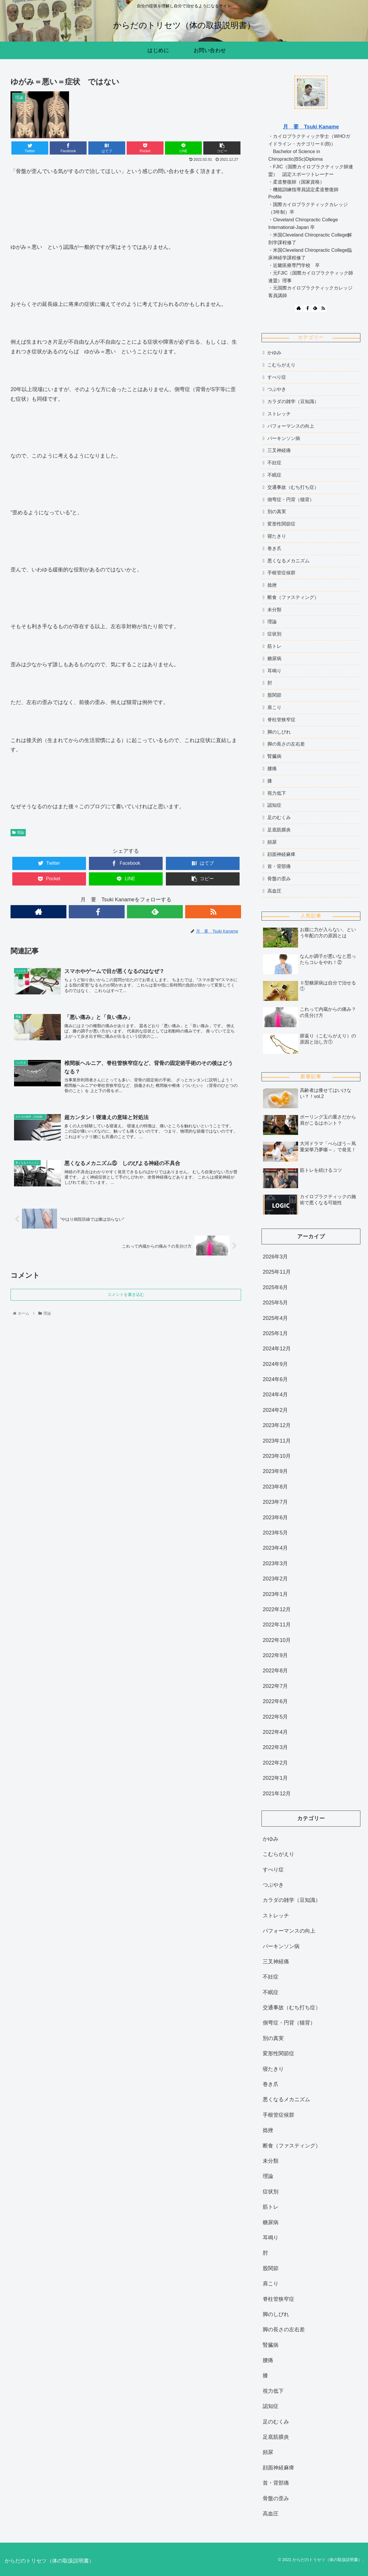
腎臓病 (274, 756)
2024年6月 (275, 1379)
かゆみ (274, 352)
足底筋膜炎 (279, 829)
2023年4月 (275, 1548)
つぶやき (276, 389)
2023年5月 (275, 1533)
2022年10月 (277, 1640)
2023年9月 (275, 1471)
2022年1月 (275, 1778)
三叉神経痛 (279, 450)
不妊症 (274, 462)
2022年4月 (275, 1732)
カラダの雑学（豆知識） (293, 401)
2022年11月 (277, 1625)
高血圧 (274, 890)
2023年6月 (275, 1517)
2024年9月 (275, 1364)
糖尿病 (274, 658)
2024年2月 (275, 1410)
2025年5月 (275, 1303)
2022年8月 (275, 1671)
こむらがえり (281, 364)
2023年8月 (275, 1487)
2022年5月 (275, 1717)
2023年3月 (275, 1563)
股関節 (274, 695)
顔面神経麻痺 (281, 854)
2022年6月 (275, 1701)
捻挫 (272, 585)
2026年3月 (275, 1257)
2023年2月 (275, 1579)
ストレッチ (279, 413)
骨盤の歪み (279, 878)
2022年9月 (275, 1655)
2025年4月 (275, 1318)
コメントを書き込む (125, 1297)
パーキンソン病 (283, 438)
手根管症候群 (281, 572)
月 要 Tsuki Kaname (311, 127)
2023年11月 (277, 1441)
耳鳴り (274, 670)
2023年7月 (275, 1502)
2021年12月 (277, 1793)
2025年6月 (275, 1287)
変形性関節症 (281, 523)
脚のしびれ (279, 731)
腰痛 (272, 768)
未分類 (274, 609)
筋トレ (274, 646)
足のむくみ (279, 817)
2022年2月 (275, 1763)
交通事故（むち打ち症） (293, 487)
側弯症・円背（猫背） (290, 499)
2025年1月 (275, 1333)
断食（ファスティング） (293, 597)
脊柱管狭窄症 (281, 719)
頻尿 (272, 842)
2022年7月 (275, 1686)
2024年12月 (277, 1349)
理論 (18, 832)
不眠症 (274, 474)
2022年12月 (277, 1609)
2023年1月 (275, 1594)
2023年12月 (277, 1425)
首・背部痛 (279, 866)
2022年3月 (275, 1747)
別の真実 (276, 511)
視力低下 (276, 793)
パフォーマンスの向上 (290, 426)
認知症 (274, 805)
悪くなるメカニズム (288, 560)
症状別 (274, 633)
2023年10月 (277, 1456)
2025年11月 (277, 1272)
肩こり (274, 707)
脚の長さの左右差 (286, 743)
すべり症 (276, 377)
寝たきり (276, 536)
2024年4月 (275, 1394)
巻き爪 (274, 548)
